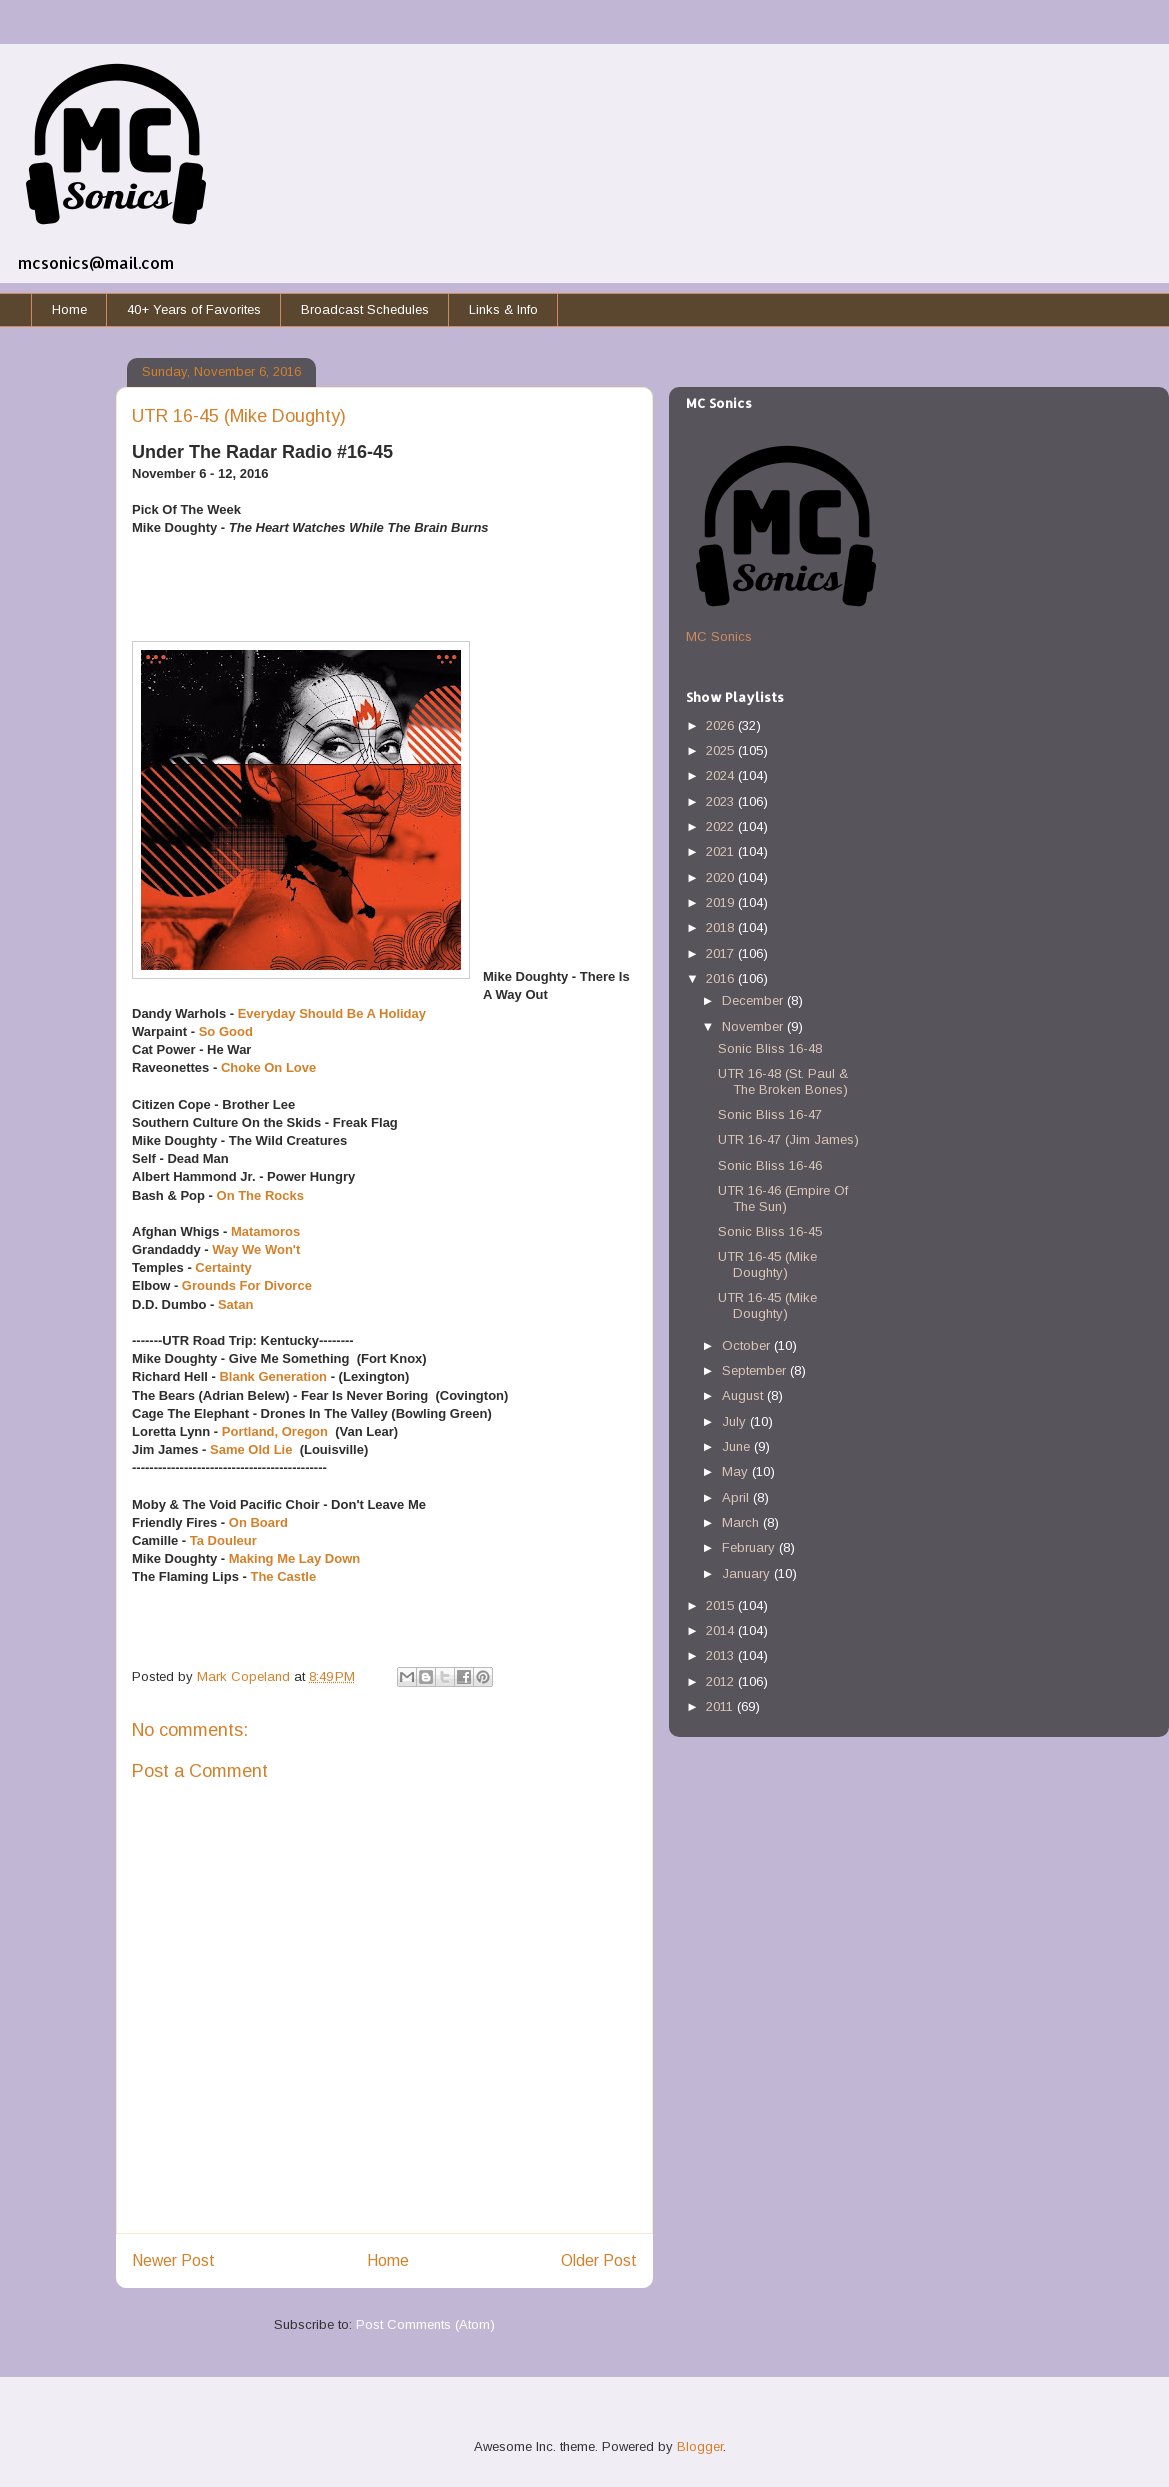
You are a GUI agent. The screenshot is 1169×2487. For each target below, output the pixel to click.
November (754, 1026)
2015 (722, 1605)
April (737, 1497)
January (748, 1573)
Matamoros (265, 1231)
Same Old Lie (253, 1449)
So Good (226, 1031)
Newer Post (173, 2260)
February (750, 1547)
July (736, 1421)
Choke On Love (268, 1067)
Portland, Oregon (275, 1431)
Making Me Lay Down (294, 1558)
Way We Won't (256, 1249)
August (744, 1395)
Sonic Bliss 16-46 (770, 1165)
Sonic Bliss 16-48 (770, 1048)
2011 (721, 1706)
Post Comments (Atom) (425, 2324)
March (742, 1522)
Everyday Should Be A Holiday (332, 1013)
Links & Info (503, 309)
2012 (722, 1681)
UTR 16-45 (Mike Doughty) (767, 1264)
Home (69, 309)
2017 (722, 953)
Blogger (700, 2446)
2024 (722, 775)
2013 (722, 1655)
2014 (722, 1630)
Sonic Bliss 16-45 (770, 1231)
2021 (722, 851)
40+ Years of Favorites (194, 309)
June (738, 1446)
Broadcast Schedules (365, 309)
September (756, 1370)
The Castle (283, 1576)
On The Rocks (260, 1195)
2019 (722, 902)
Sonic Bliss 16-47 (770, 1114)
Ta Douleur (225, 1540)
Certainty (223, 1267)
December (754, 1000)
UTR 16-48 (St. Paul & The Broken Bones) (783, 1081)
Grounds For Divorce (247, 1285)
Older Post (599, 2260)
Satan (235, 1304)
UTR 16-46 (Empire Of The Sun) (783, 1198)
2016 (722, 978)
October (748, 1345)
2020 (722, 877)
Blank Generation (273, 1376)
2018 (722, 927)
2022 (722, 826)
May (737, 1471)
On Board (258, 1522)
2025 (722, 750)
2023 (722, 801)
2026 (722, 725)
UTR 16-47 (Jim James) (788, 1139)
